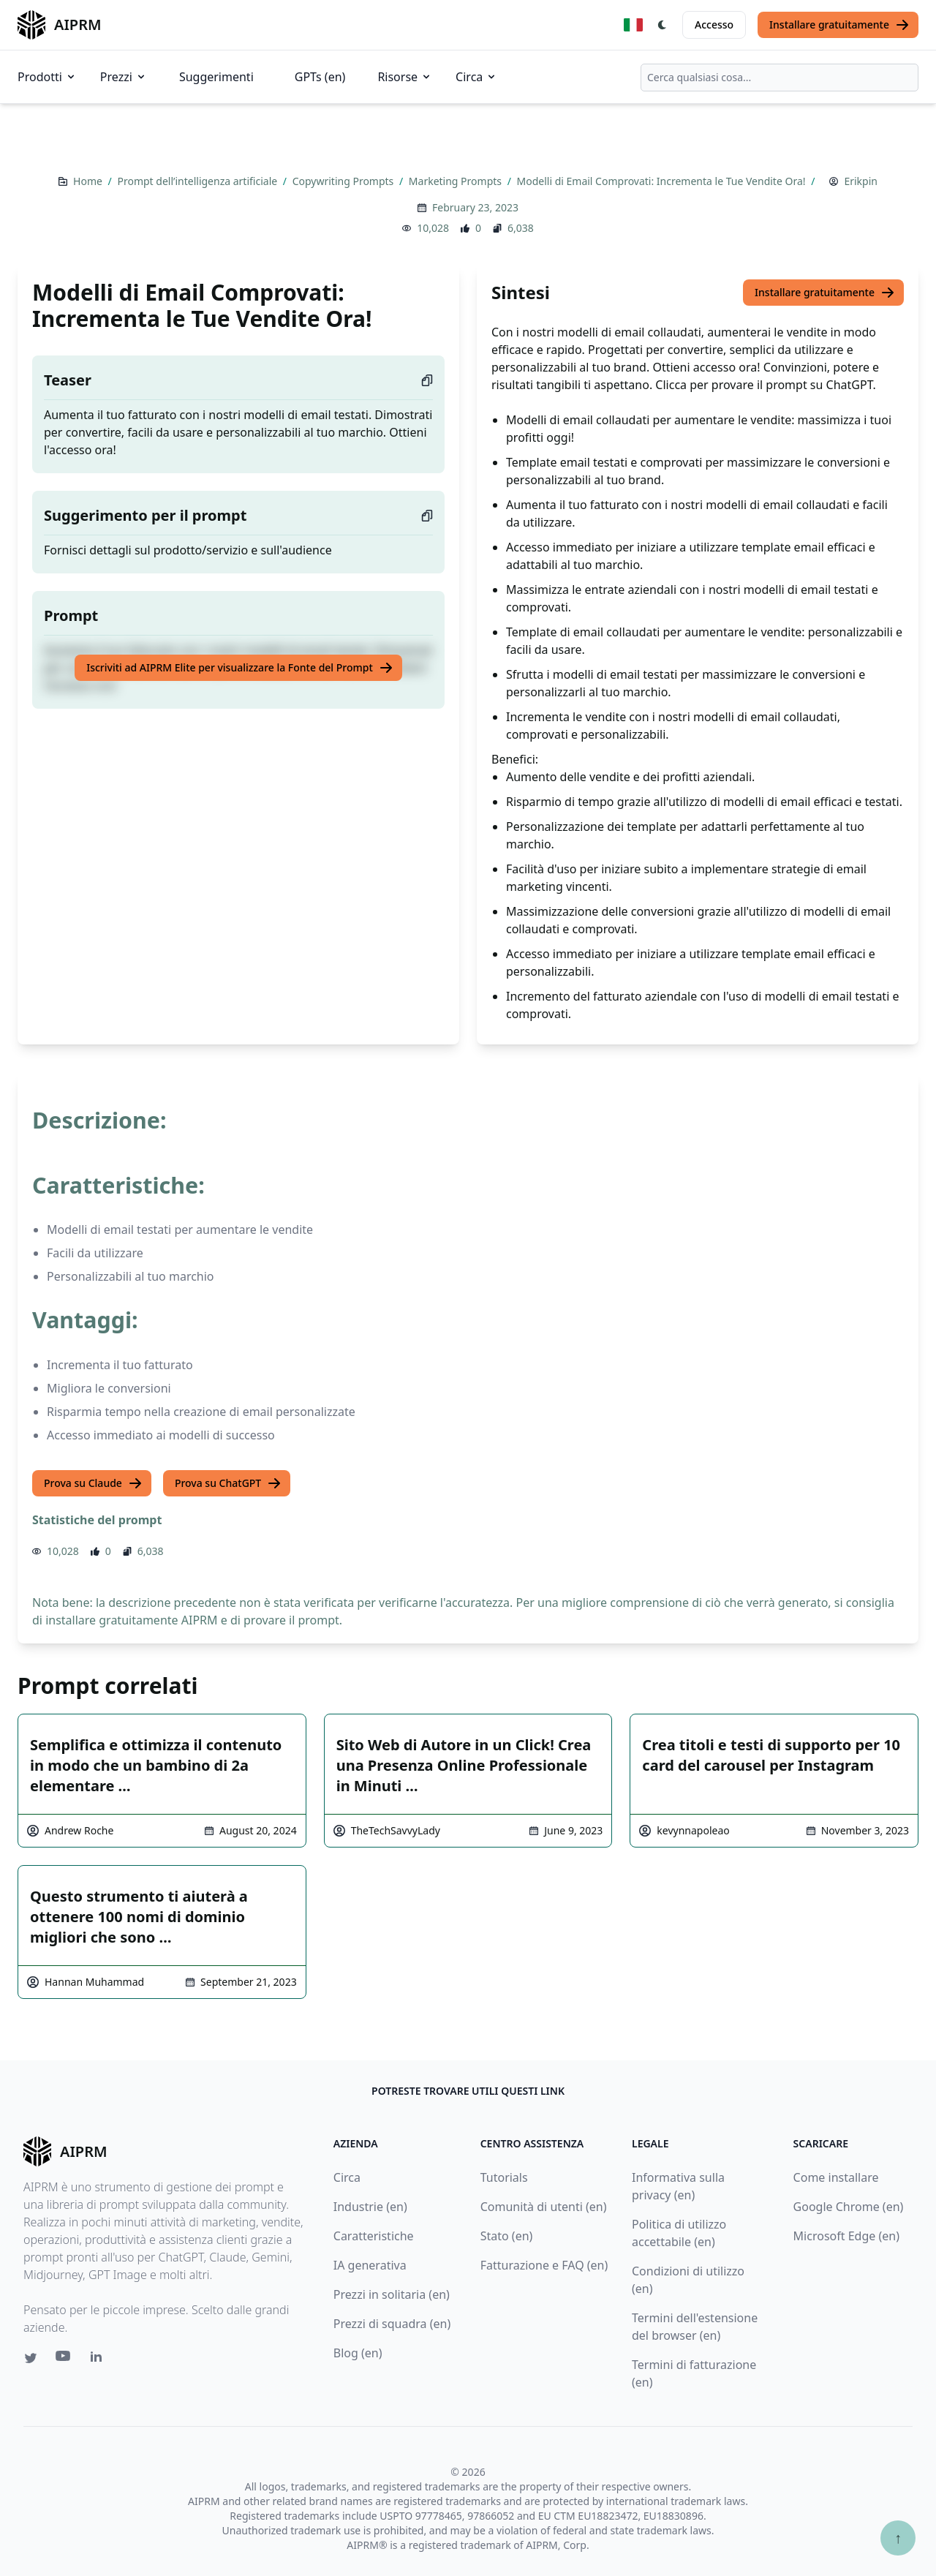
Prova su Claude (93, 1483)
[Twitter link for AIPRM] (30, 2358)
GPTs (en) (320, 77)
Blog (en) (357, 2353)
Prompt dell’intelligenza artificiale (198, 181)
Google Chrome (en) (848, 2207)
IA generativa (370, 2265)
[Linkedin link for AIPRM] (99, 2359)
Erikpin (861, 181)
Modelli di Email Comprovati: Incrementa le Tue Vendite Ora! (663, 181)
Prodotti (47, 77)
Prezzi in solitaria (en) (391, 2294)
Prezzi (123, 77)
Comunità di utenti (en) (543, 2207)
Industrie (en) (370, 2207)
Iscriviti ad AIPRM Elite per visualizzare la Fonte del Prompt (239, 667)
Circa (476, 77)
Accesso (714, 24)
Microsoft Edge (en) (846, 2236)
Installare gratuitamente (839, 25)
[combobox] (779, 77)
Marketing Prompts (457, 181)
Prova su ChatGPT (228, 1483)
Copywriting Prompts (344, 181)
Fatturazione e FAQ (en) (544, 2265)
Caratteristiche (373, 2236)
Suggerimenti (216, 77)
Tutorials (504, 2177)
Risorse (404, 77)
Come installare (836, 2177)
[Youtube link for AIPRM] (64, 2359)
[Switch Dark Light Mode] (662, 24)
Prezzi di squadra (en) (391, 2324)
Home (89, 181)
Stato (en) (506, 2236)
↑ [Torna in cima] (898, 2537)
